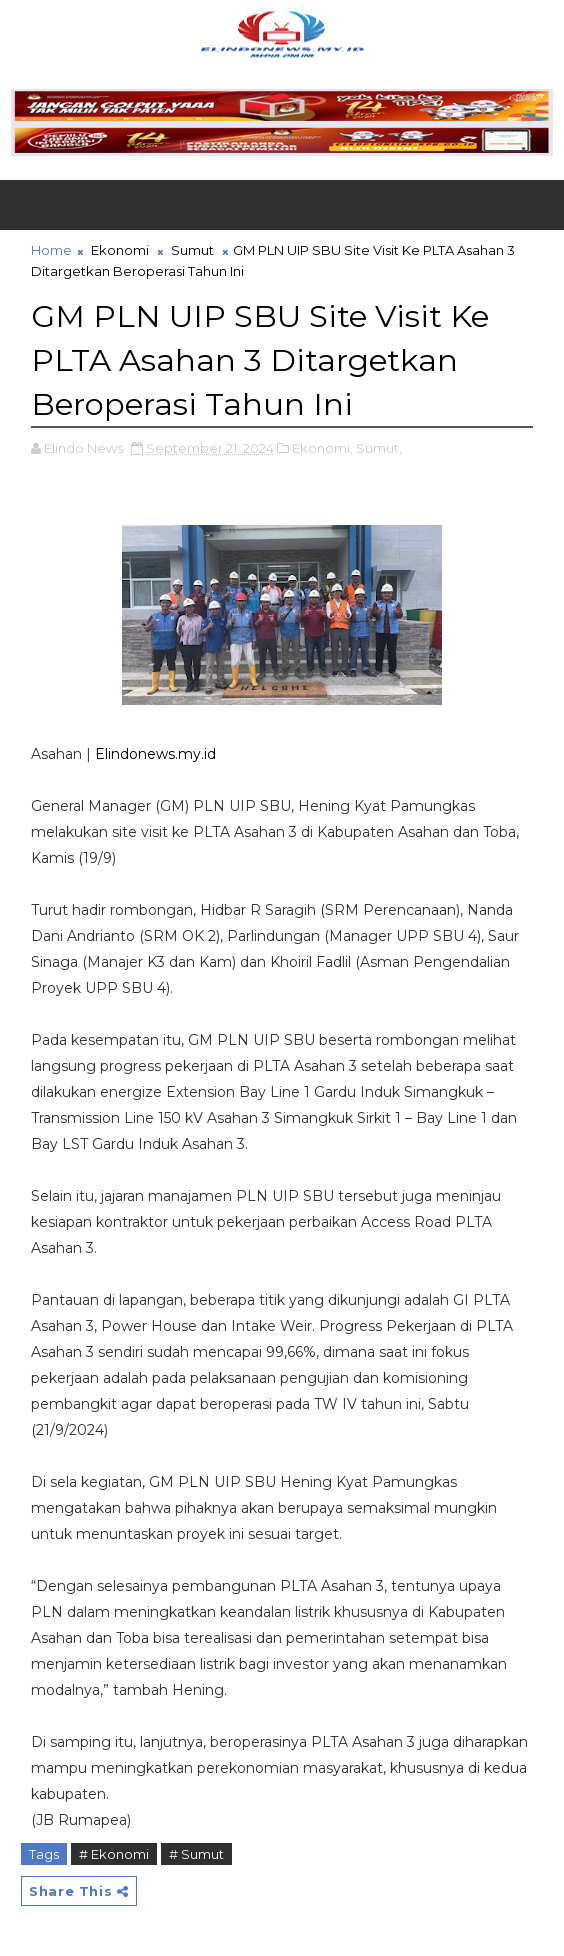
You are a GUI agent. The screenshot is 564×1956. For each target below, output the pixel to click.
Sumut (192, 250)
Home (51, 250)
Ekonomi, (322, 448)
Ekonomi (120, 250)
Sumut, (379, 448)
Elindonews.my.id (155, 754)
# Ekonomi (114, 1854)
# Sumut (196, 1854)
